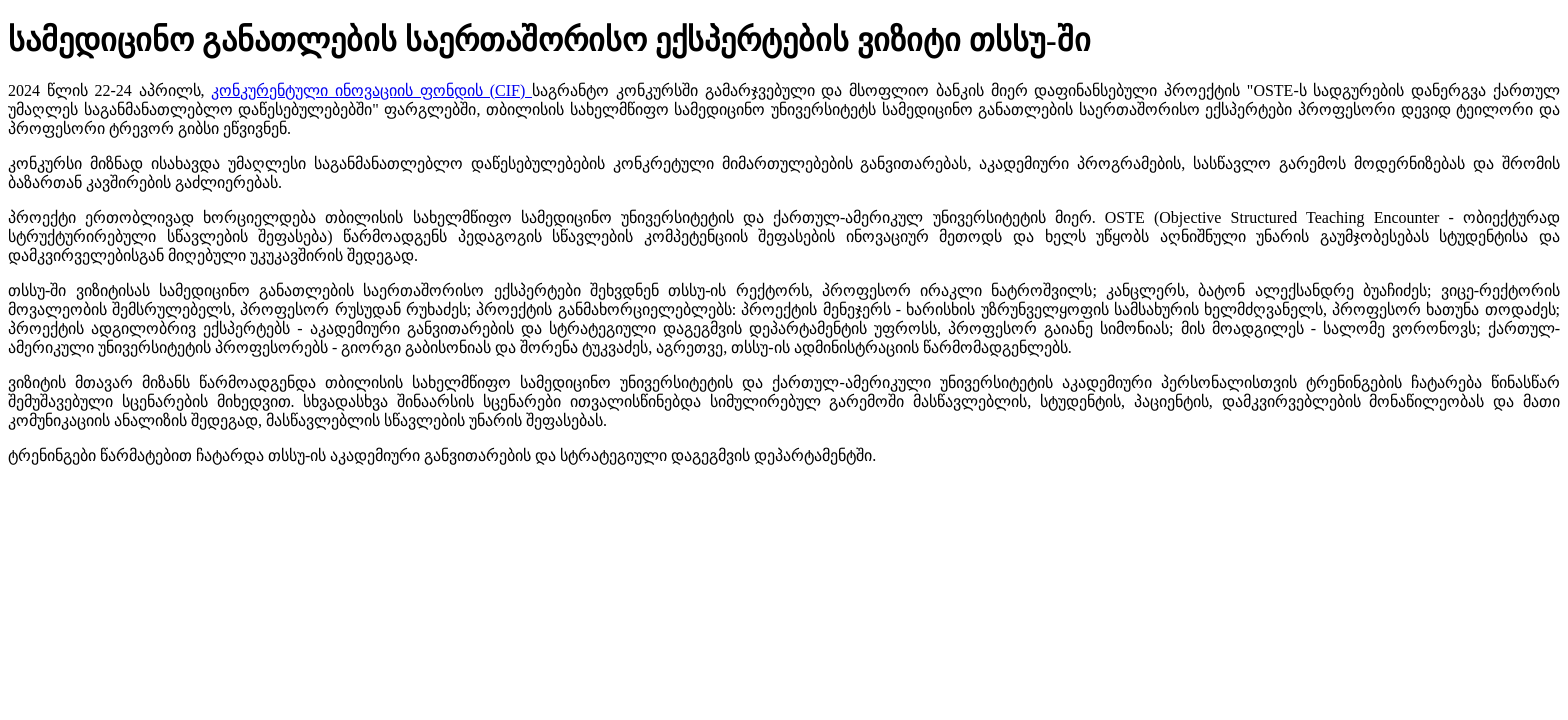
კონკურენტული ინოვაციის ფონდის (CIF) (371, 90)
